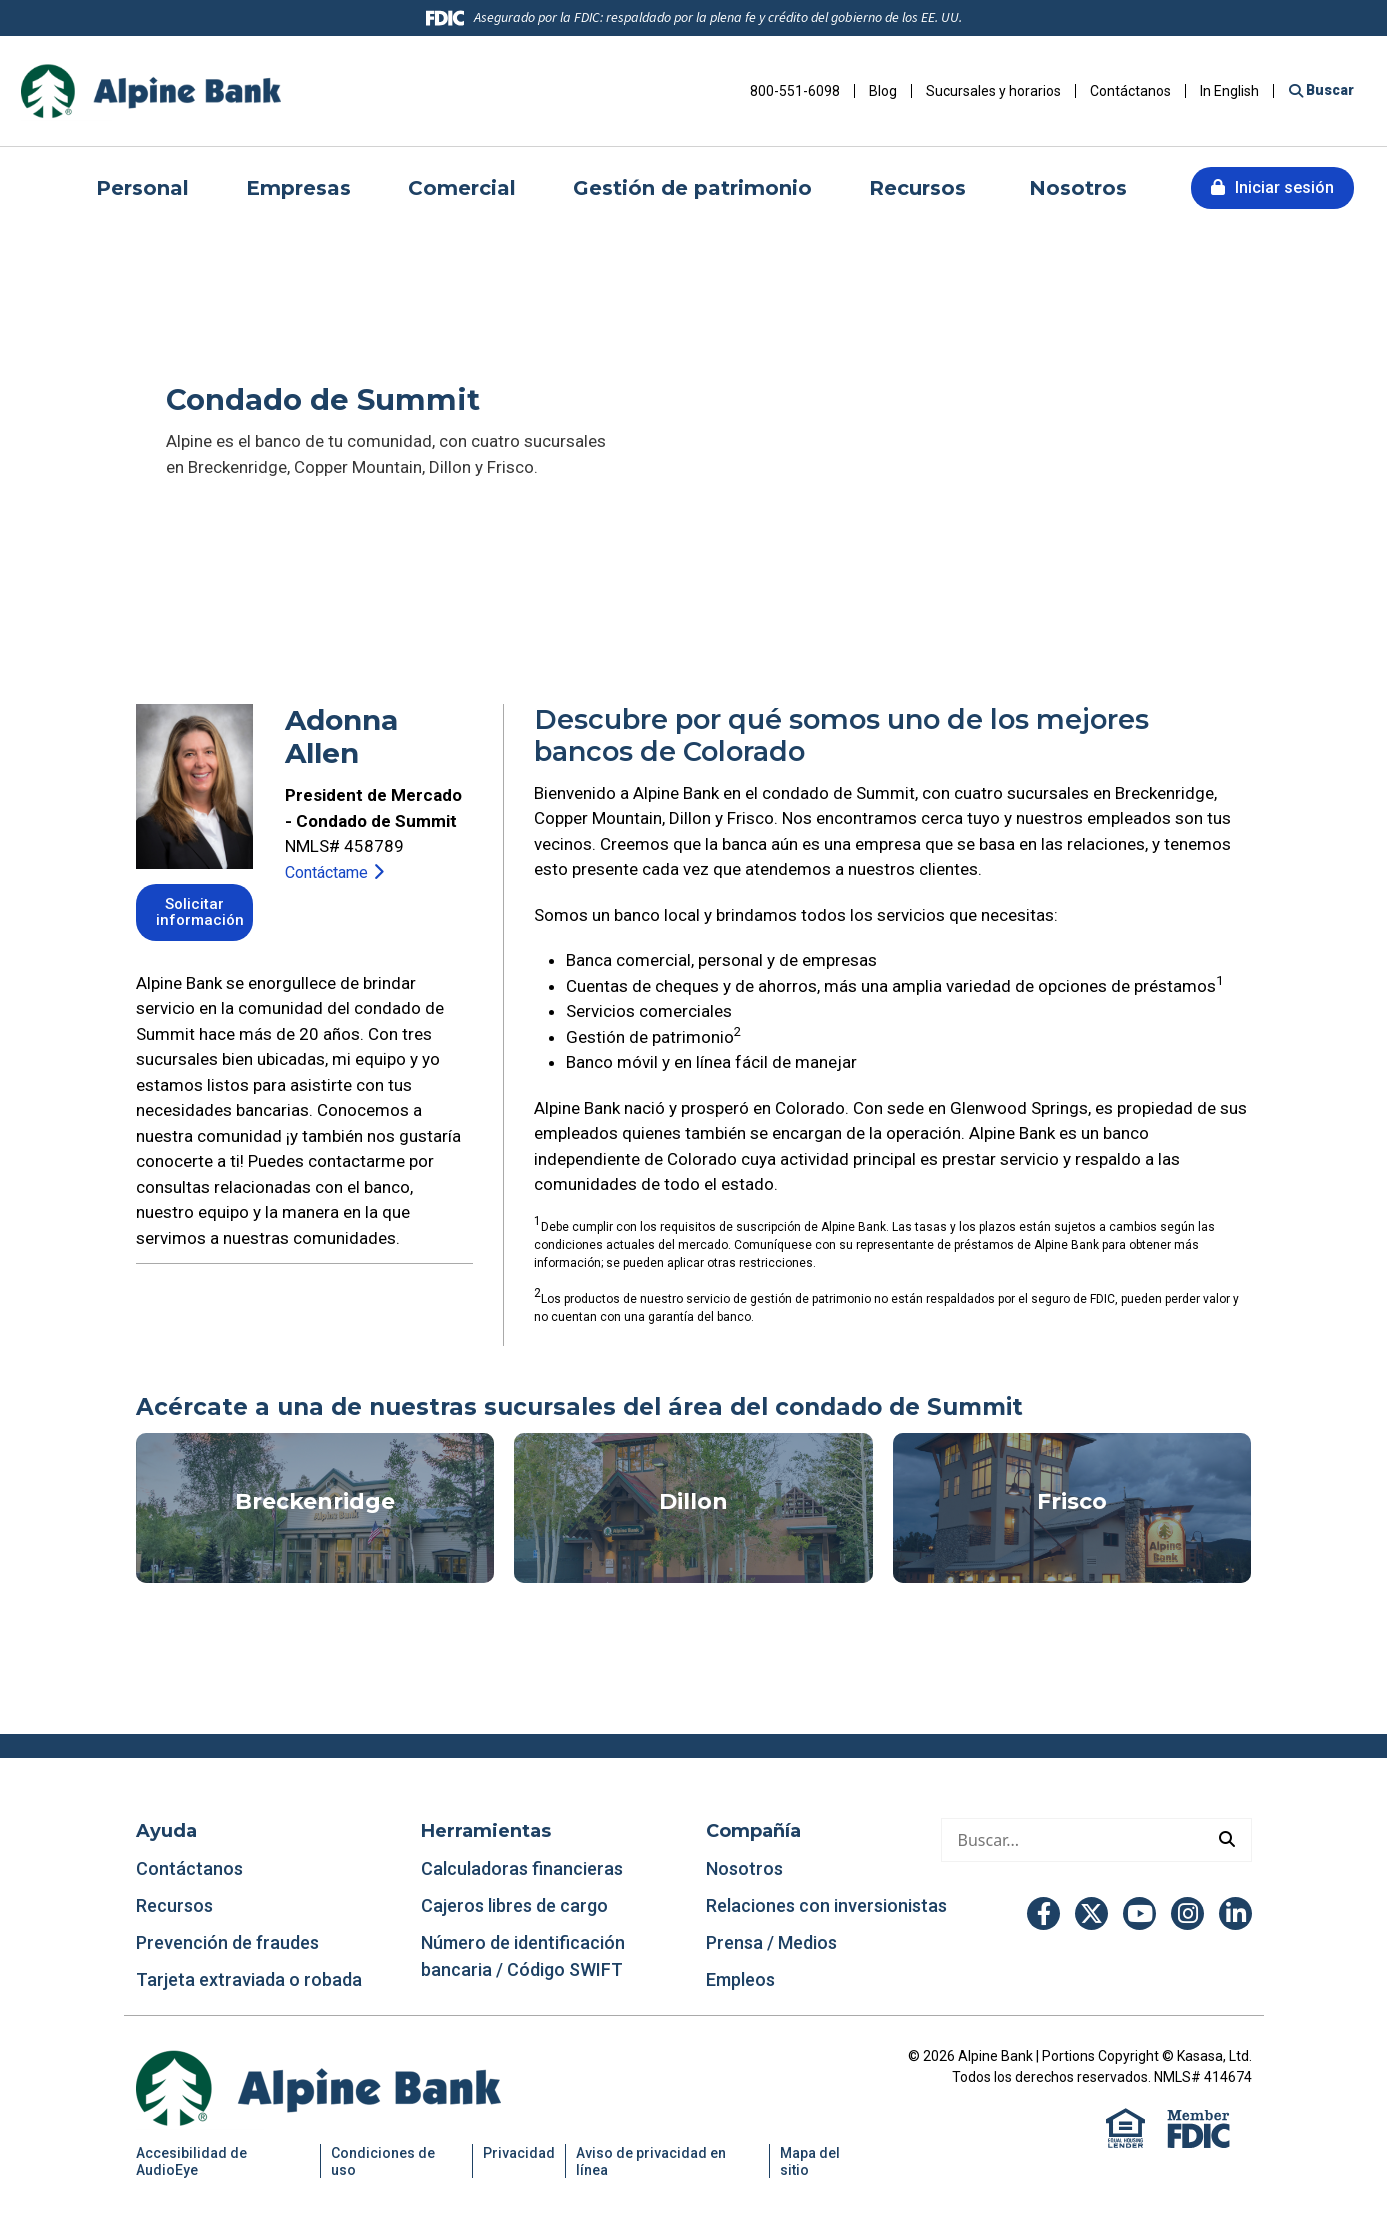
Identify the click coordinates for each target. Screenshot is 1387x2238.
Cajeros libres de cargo (514, 1905)
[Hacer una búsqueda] (1072, 1840)
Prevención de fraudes (227, 1942)
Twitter (1091, 1913)
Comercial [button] (462, 188)
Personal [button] (142, 188)
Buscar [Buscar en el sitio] (1328, 90)
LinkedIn (1235, 1913)
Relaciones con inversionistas (826, 1905)
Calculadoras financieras (522, 1868)
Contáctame (331, 872)
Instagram (1187, 1913)
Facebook (1043, 1913)
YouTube (1139, 1913)
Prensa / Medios (771, 1942)
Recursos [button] (920, 188)
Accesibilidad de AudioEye (191, 2161)
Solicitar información (201, 913)
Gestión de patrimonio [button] (692, 188)
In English (1229, 91)
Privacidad (519, 2153)
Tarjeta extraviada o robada (249, 1979)
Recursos (176, 1905)
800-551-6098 (795, 91)
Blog (883, 91)
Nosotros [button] (1078, 188)
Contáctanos (1130, 91)
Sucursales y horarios (993, 91)
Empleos (740, 1979)
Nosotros (744, 1868)
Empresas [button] (298, 188)
